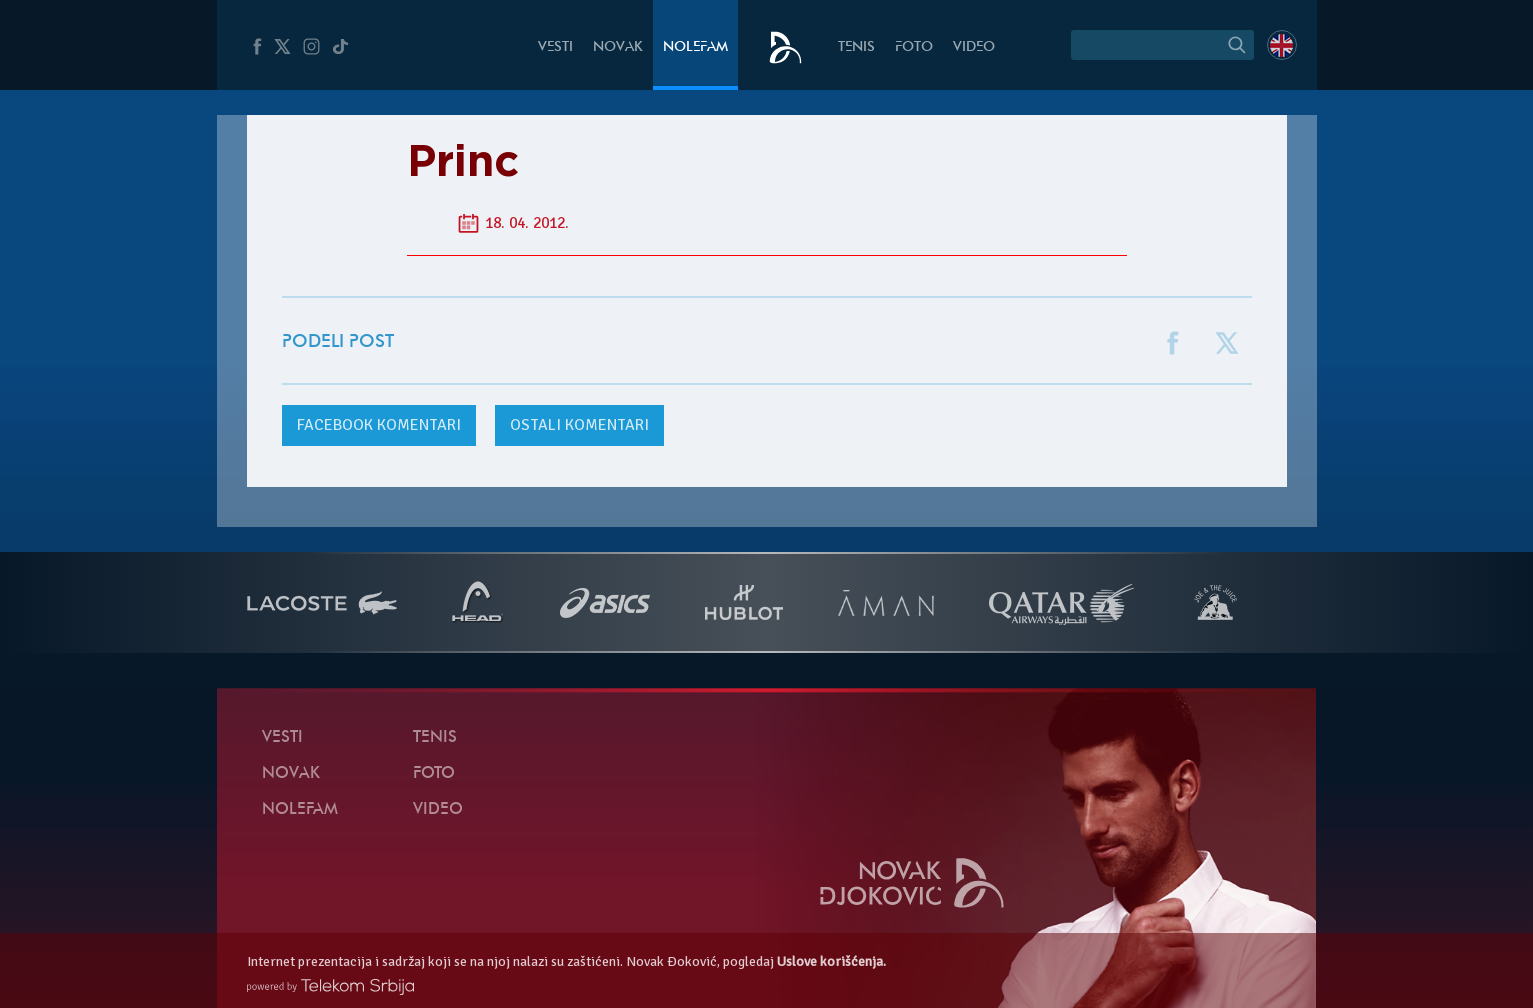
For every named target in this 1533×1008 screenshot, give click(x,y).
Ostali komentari (579, 425)
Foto (914, 47)
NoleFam (695, 47)
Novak (618, 47)
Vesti (555, 47)
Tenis (856, 47)
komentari (379, 425)
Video (974, 47)
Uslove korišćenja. (831, 961)
